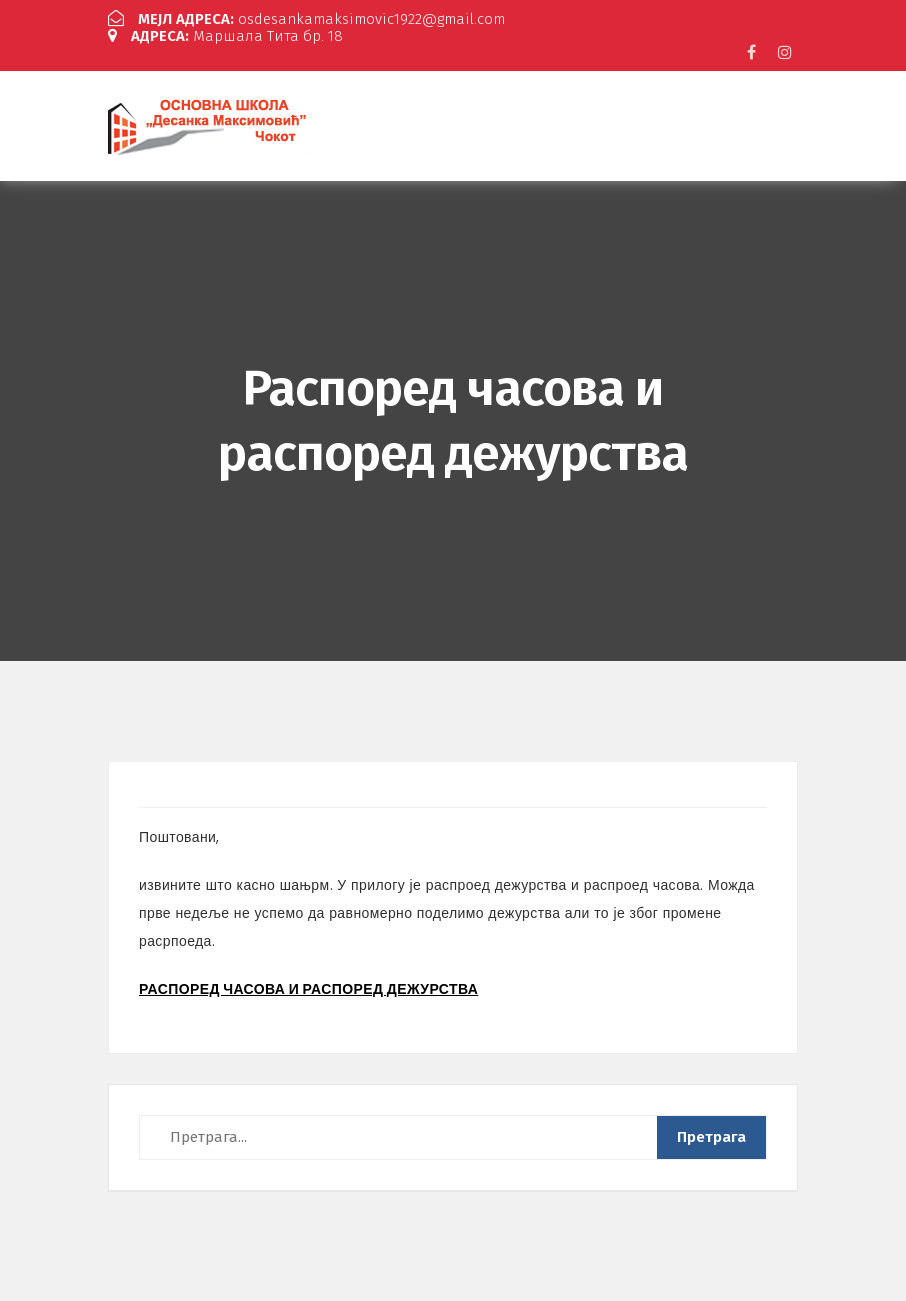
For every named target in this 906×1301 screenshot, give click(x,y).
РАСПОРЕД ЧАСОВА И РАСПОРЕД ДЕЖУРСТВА (308, 989)
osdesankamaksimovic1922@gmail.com (306, 19)
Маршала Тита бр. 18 (225, 36)
